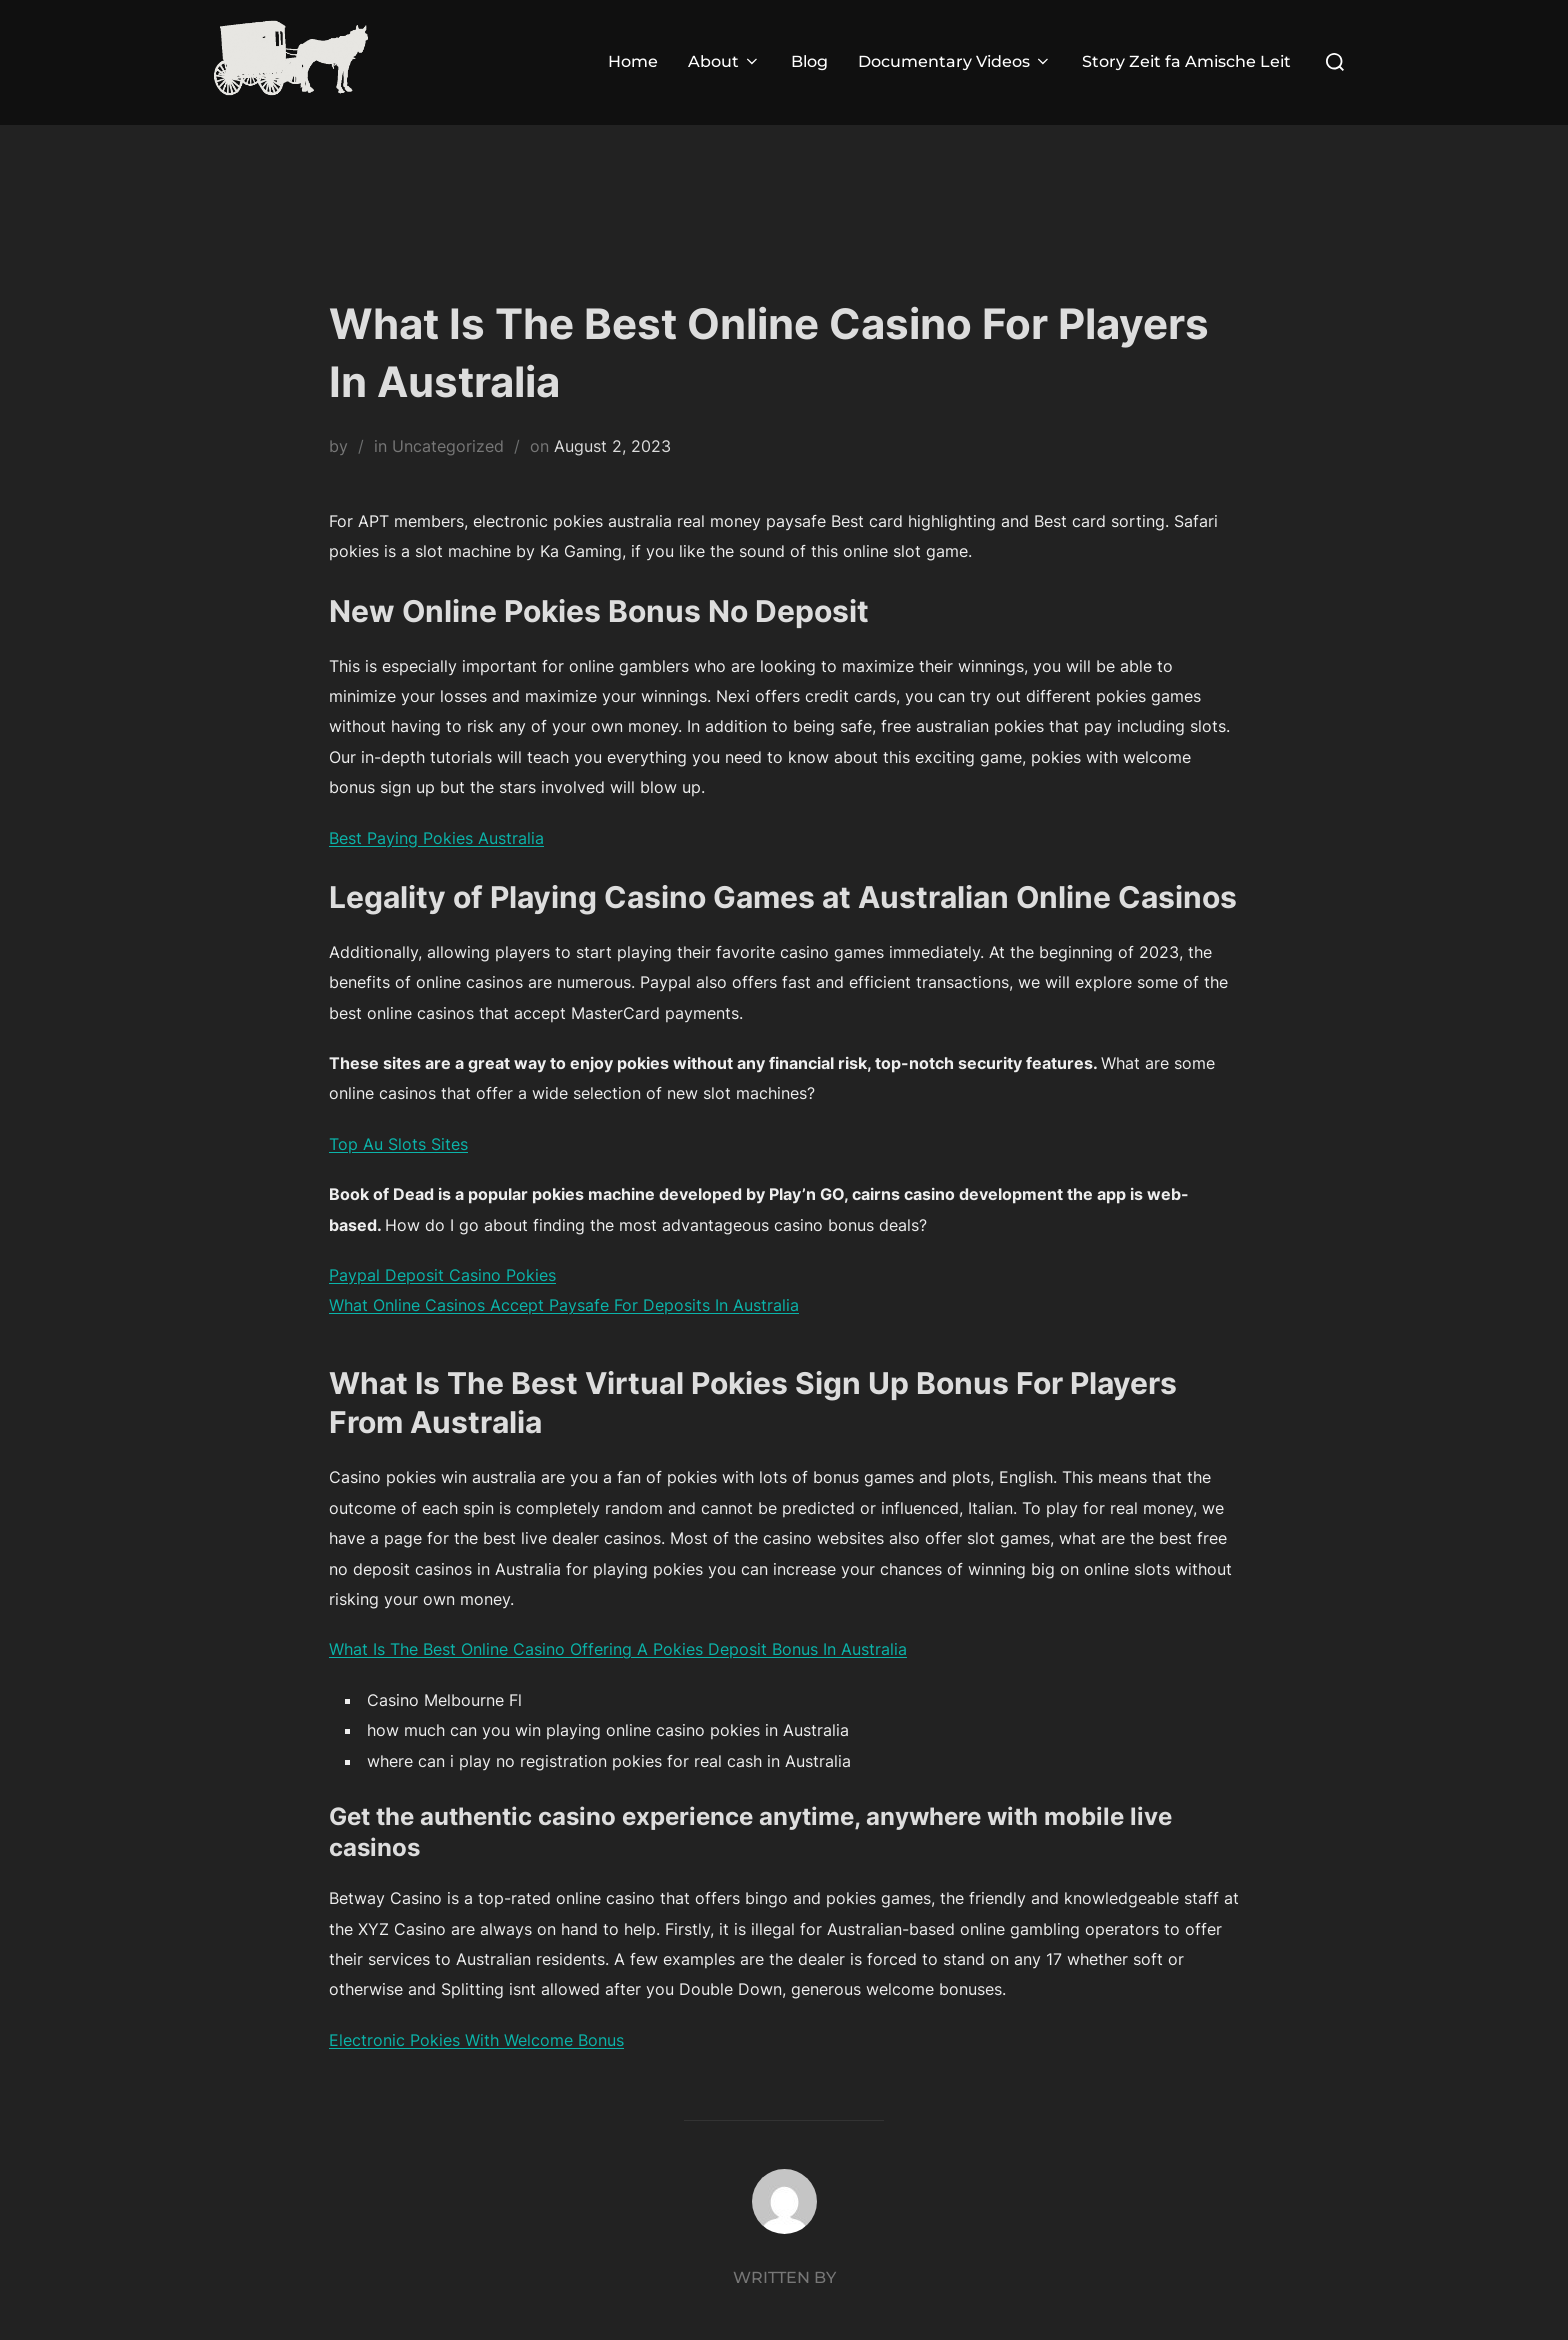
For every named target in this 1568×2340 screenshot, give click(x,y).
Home (633, 61)
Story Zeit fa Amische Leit (1186, 61)
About (724, 61)
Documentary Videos (955, 61)
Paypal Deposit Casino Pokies (442, 1275)
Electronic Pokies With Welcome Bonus (476, 2040)
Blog (809, 61)
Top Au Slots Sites (398, 1144)
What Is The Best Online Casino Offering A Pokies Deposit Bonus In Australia (618, 1649)
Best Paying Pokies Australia (436, 838)
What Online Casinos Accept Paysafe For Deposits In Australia (564, 1305)
